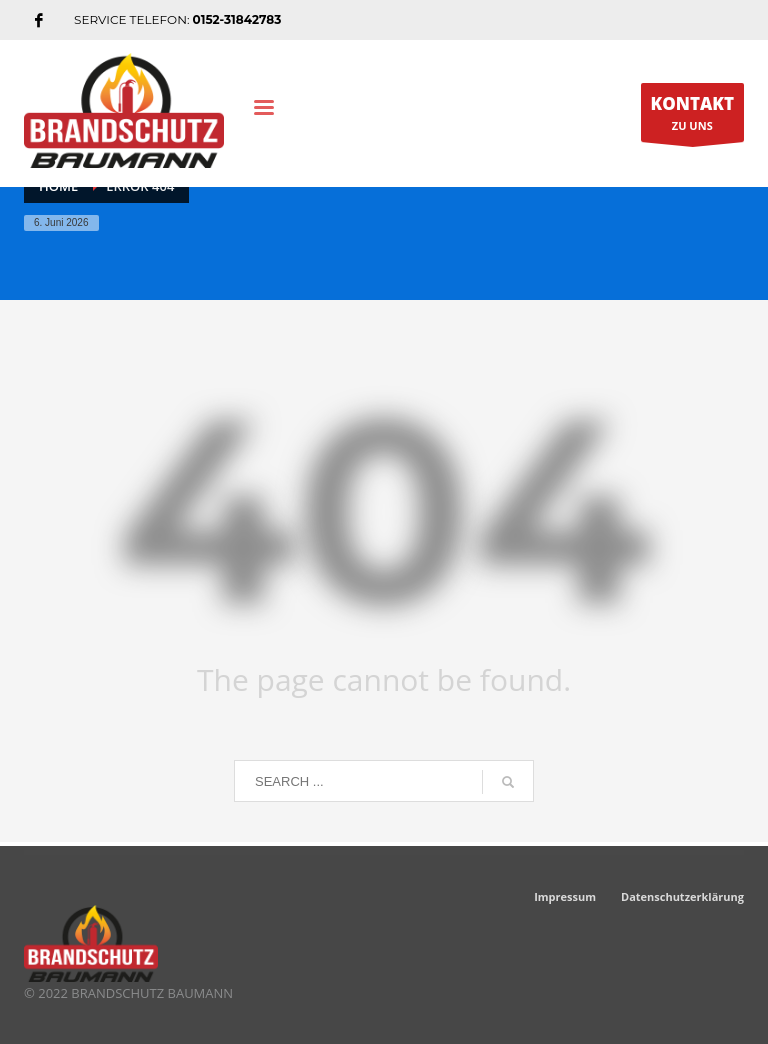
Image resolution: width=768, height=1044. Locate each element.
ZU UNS (693, 117)
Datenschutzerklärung (682, 896)
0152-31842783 (237, 19)
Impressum (565, 896)
